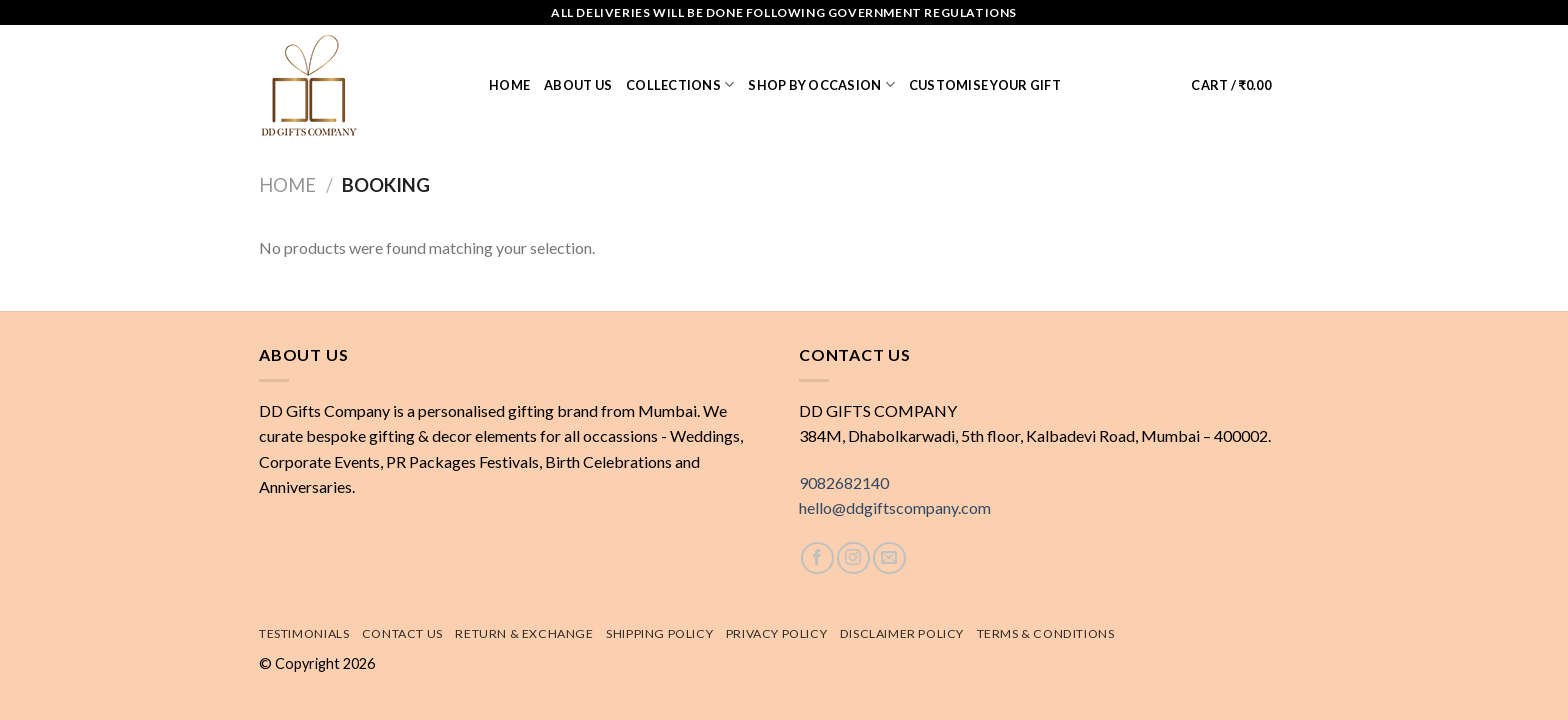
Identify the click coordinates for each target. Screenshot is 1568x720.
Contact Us (402, 633)
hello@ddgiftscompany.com (895, 507)
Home (509, 85)
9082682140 (844, 482)
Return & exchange (524, 633)
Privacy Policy (777, 633)
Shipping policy (659, 633)
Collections (680, 84)
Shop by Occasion (821, 84)
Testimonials (304, 633)
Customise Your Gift (985, 85)
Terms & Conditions (1046, 633)
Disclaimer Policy (902, 633)
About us (578, 85)
